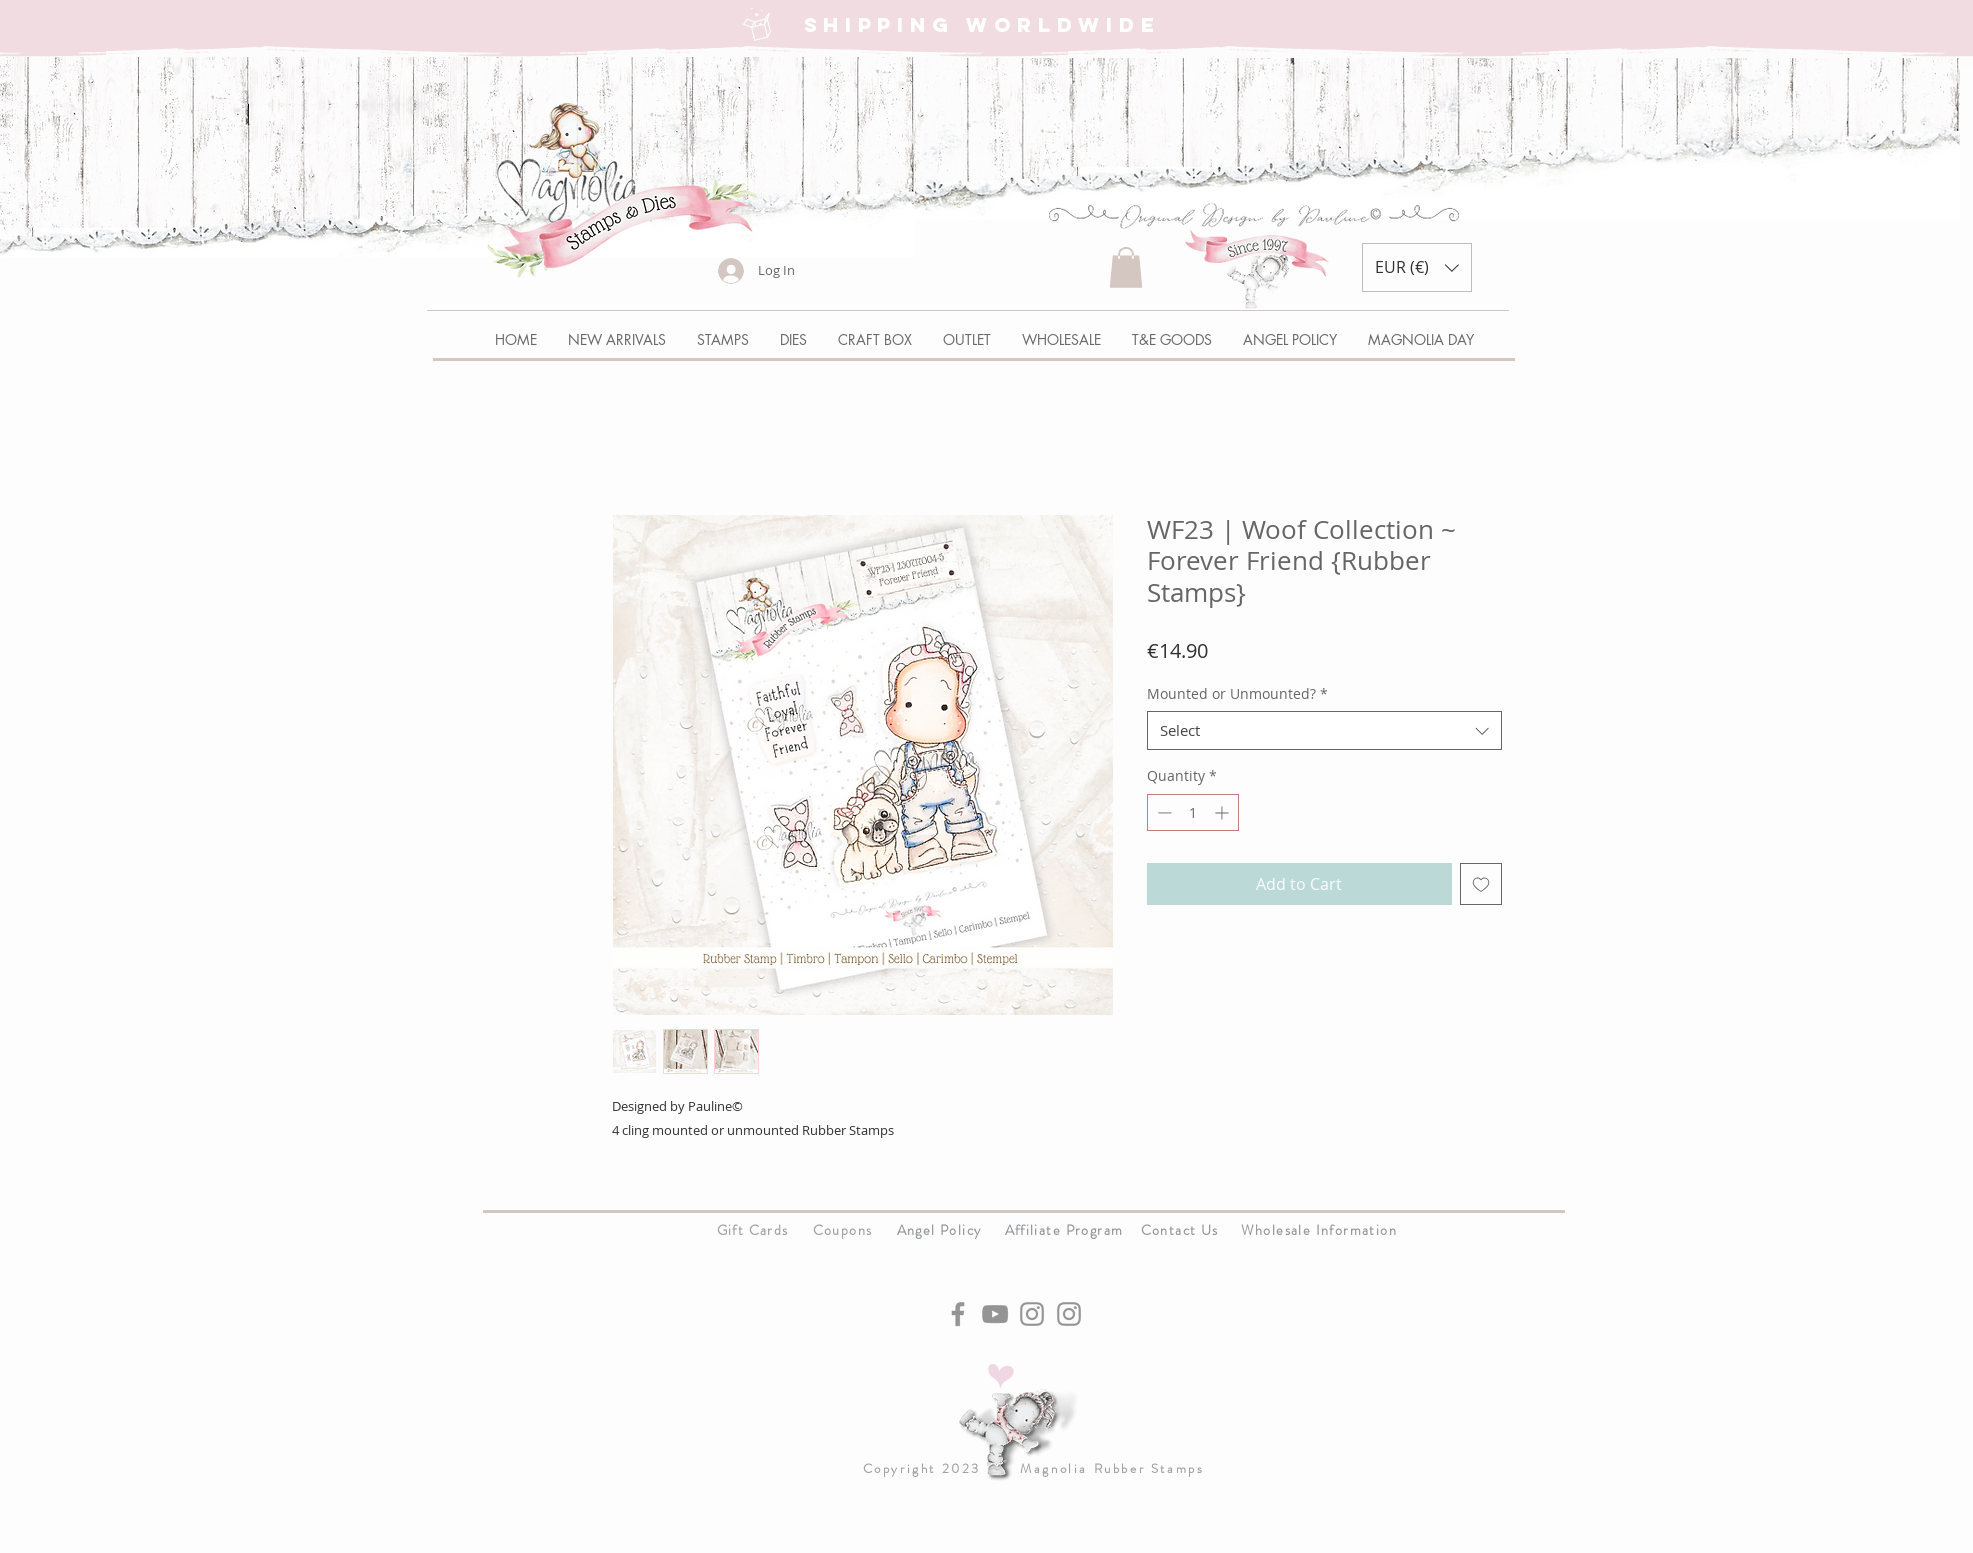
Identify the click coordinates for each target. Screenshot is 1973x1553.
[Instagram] (1032, 1314)
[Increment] (1223, 812)
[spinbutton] (1193, 812)
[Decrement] (1162, 812)
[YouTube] (995, 1314)
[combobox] (1324, 730)
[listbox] (1417, 267)
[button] (1126, 267)
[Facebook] (958, 1314)
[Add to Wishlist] (1481, 884)
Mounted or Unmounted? (1237, 693)
